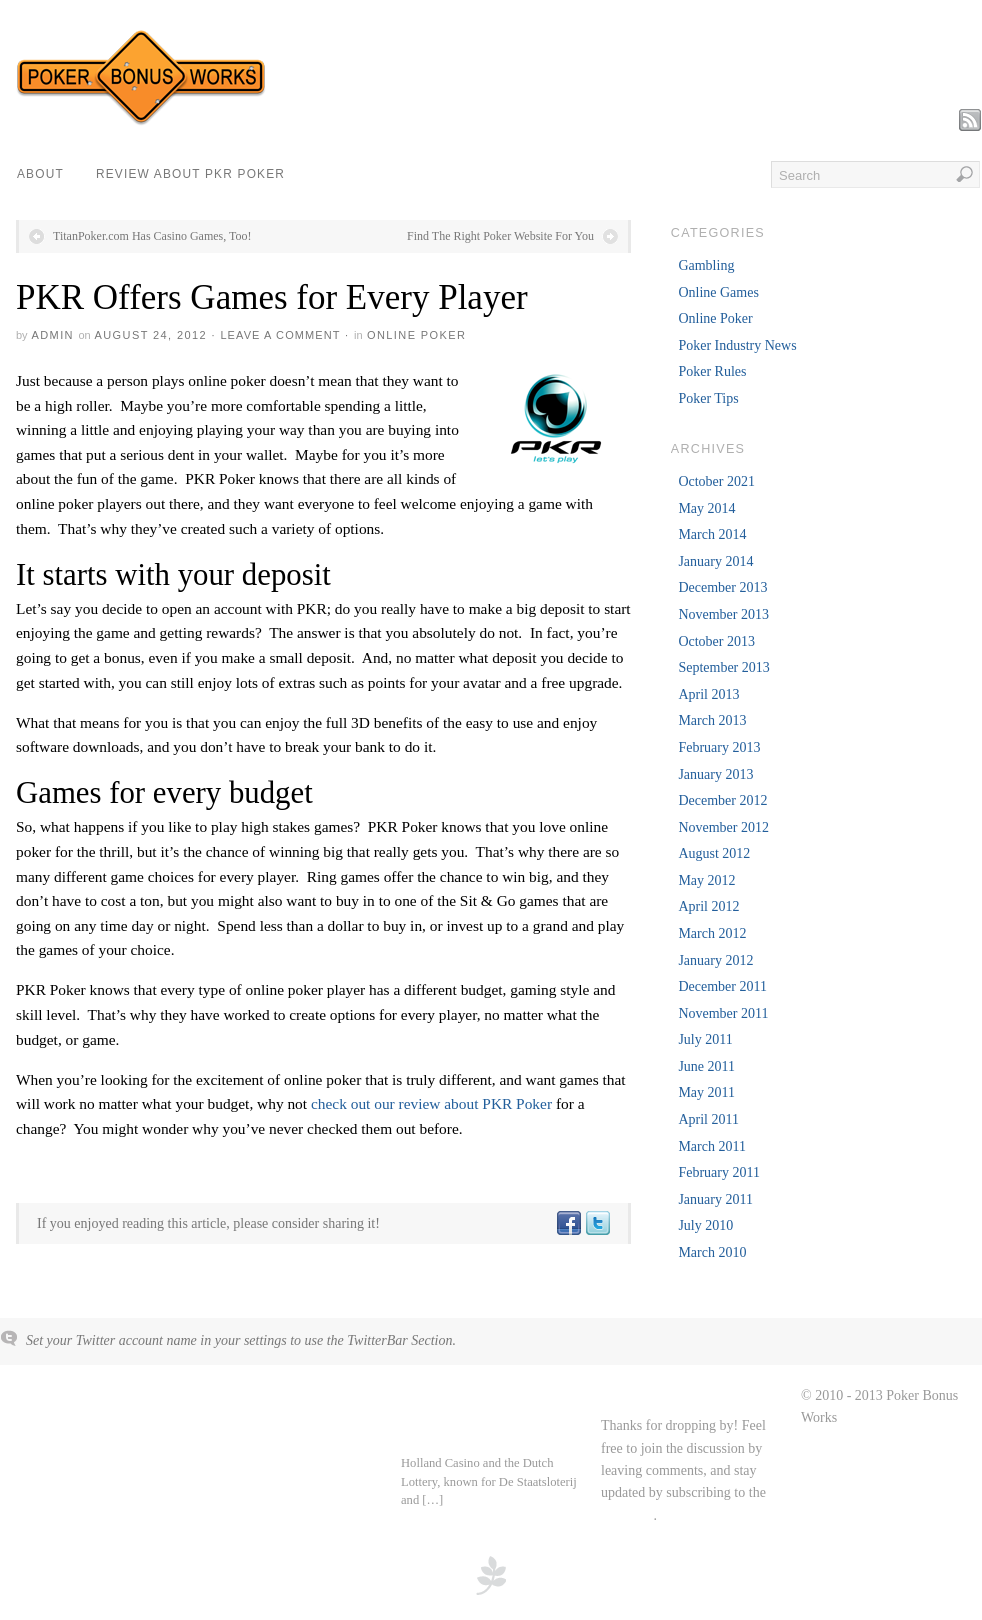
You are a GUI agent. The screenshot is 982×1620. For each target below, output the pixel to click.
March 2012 (712, 933)
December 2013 (722, 587)
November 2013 (723, 614)
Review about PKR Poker (190, 174)
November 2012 (723, 827)
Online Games (718, 292)
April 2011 (708, 1119)
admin (52, 335)
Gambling (706, 265)
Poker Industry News (737, 345)
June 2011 (706, 1066)
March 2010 (712, 1252)
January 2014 (715, 561)
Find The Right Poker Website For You (500, 236)
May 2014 (706, 508)
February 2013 (719, 747)
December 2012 (722, 800)
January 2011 (715, 1199)
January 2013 (715, 774)
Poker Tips (708, 398)
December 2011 (722, 986)
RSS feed (627, 1515)
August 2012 (714, 853)
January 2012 (715, 960)
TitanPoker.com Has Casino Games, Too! (152, 236)
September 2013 (723, 667)
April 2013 (708, 694)
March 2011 (712, 1146)
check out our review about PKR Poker (431, 1103)
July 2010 (705, 1225)
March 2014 (712, 534)
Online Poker (416, 335)
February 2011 (719, 1172)
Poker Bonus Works (84, 1397)
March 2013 (712, 720)
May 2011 (706, 1092)
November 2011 (723, 1013)
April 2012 (708, 906)
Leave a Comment (280, 335)
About (40, 174)
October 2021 (716, 481)
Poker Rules (712, 371)
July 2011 (705, 1039)
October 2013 (716, 641)
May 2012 (706, 880)
